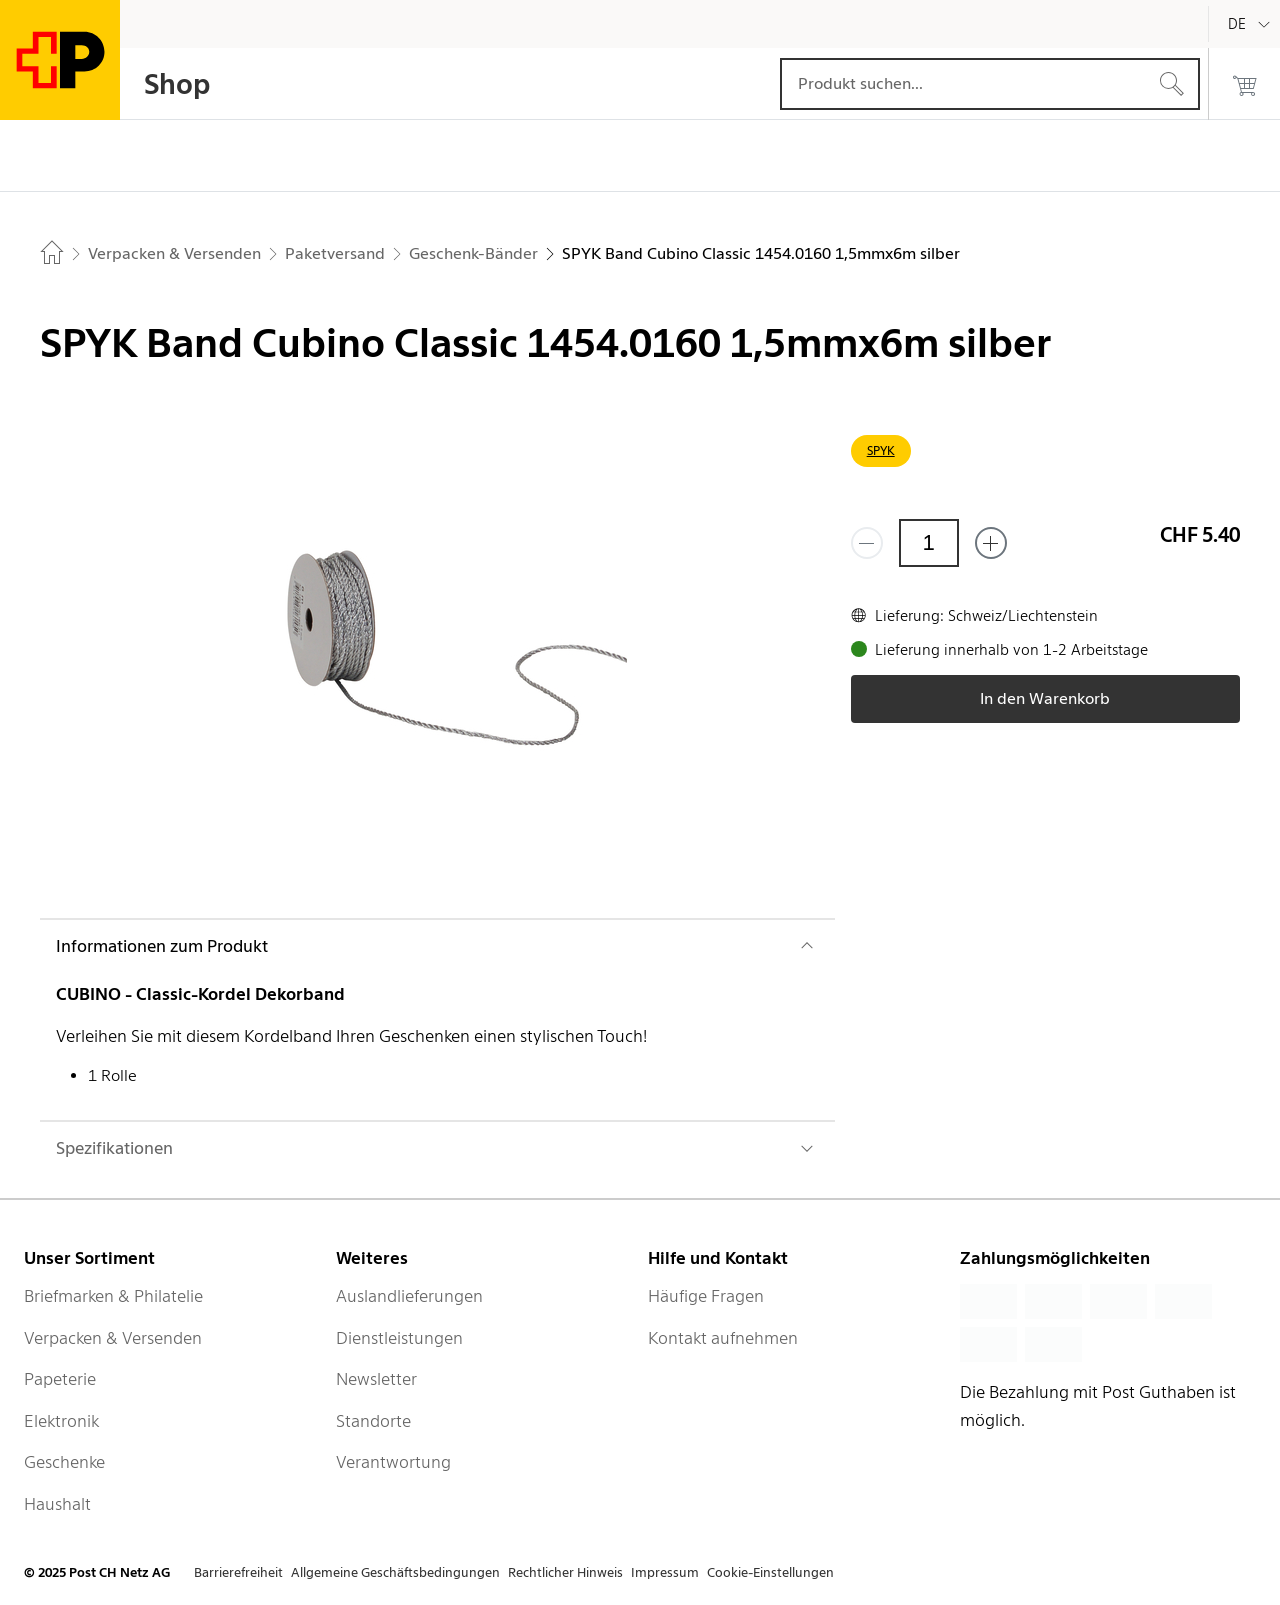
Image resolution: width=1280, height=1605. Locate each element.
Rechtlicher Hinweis (565, 1572)
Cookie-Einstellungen (770, 1572)
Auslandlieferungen (409, 1296)
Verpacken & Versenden (113, 1338)
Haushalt (57, 1504)
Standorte (373, 1421)
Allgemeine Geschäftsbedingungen (395, 1572)
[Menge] (929, 543)
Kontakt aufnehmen (723, 1338)
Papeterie (60, 1379)
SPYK (881, 450)
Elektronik (61, 1421)
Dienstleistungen (399, 1338)
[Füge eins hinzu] (991, 543)
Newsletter (376, 1379)
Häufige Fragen (706, 1296)
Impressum (665, 1572)
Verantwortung (393, 1462)
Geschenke (64, 1462)
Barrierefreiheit (238, 1572)
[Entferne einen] (867, 543)
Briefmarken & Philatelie (113, 1296)
